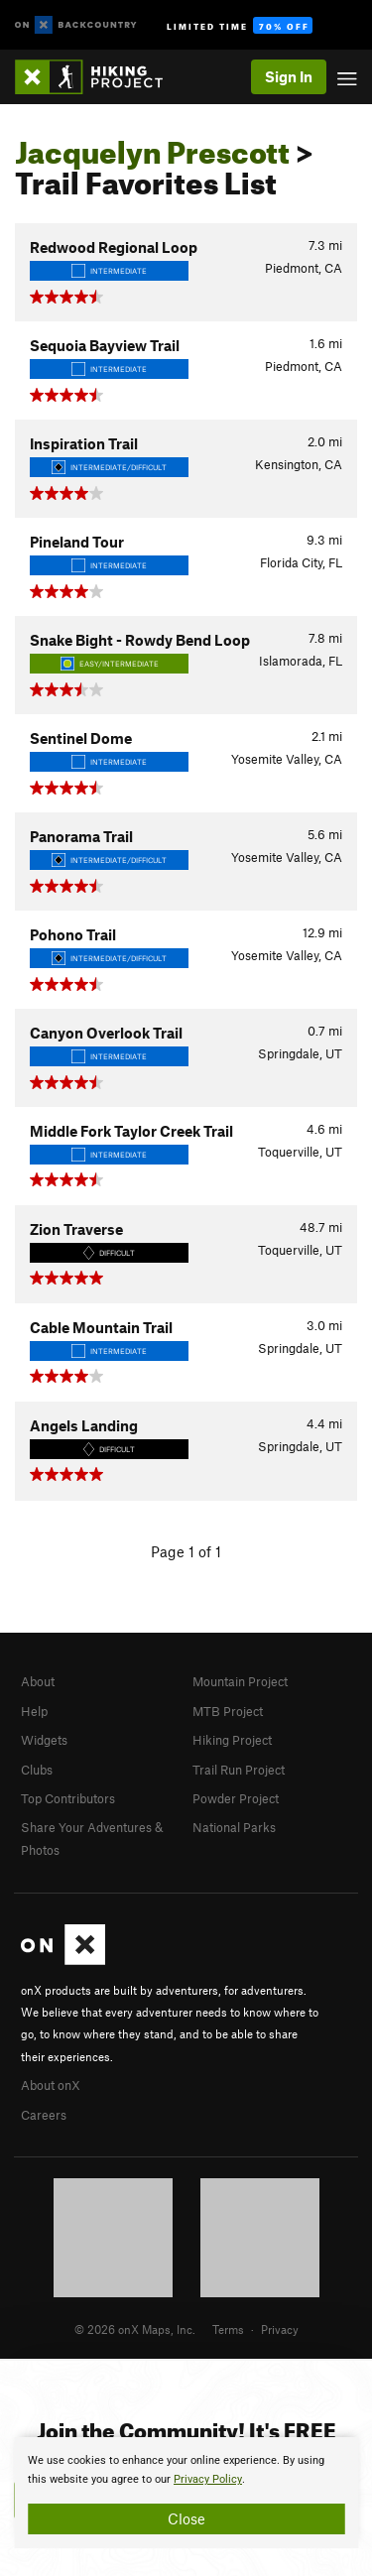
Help (34, 1711)
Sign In (288, 76)
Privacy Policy (208, 2479)
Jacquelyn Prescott (152, 147)
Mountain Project (240, 1681)
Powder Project (235, 1798)
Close (186, 2518)
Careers (43, 2115)
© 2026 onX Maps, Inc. (134, 2329)
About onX (50, 2085)
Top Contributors (68, 1798)
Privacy (280, 2329)
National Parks (234, 1827)
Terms (228, 2329)
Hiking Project (232, 1740)
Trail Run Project (238, 1770)
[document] (186, 2492)
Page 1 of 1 (186, 1551)
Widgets (44, 1740)
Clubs (37, 1770)
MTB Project (227, 1711)
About (38, 1681)
